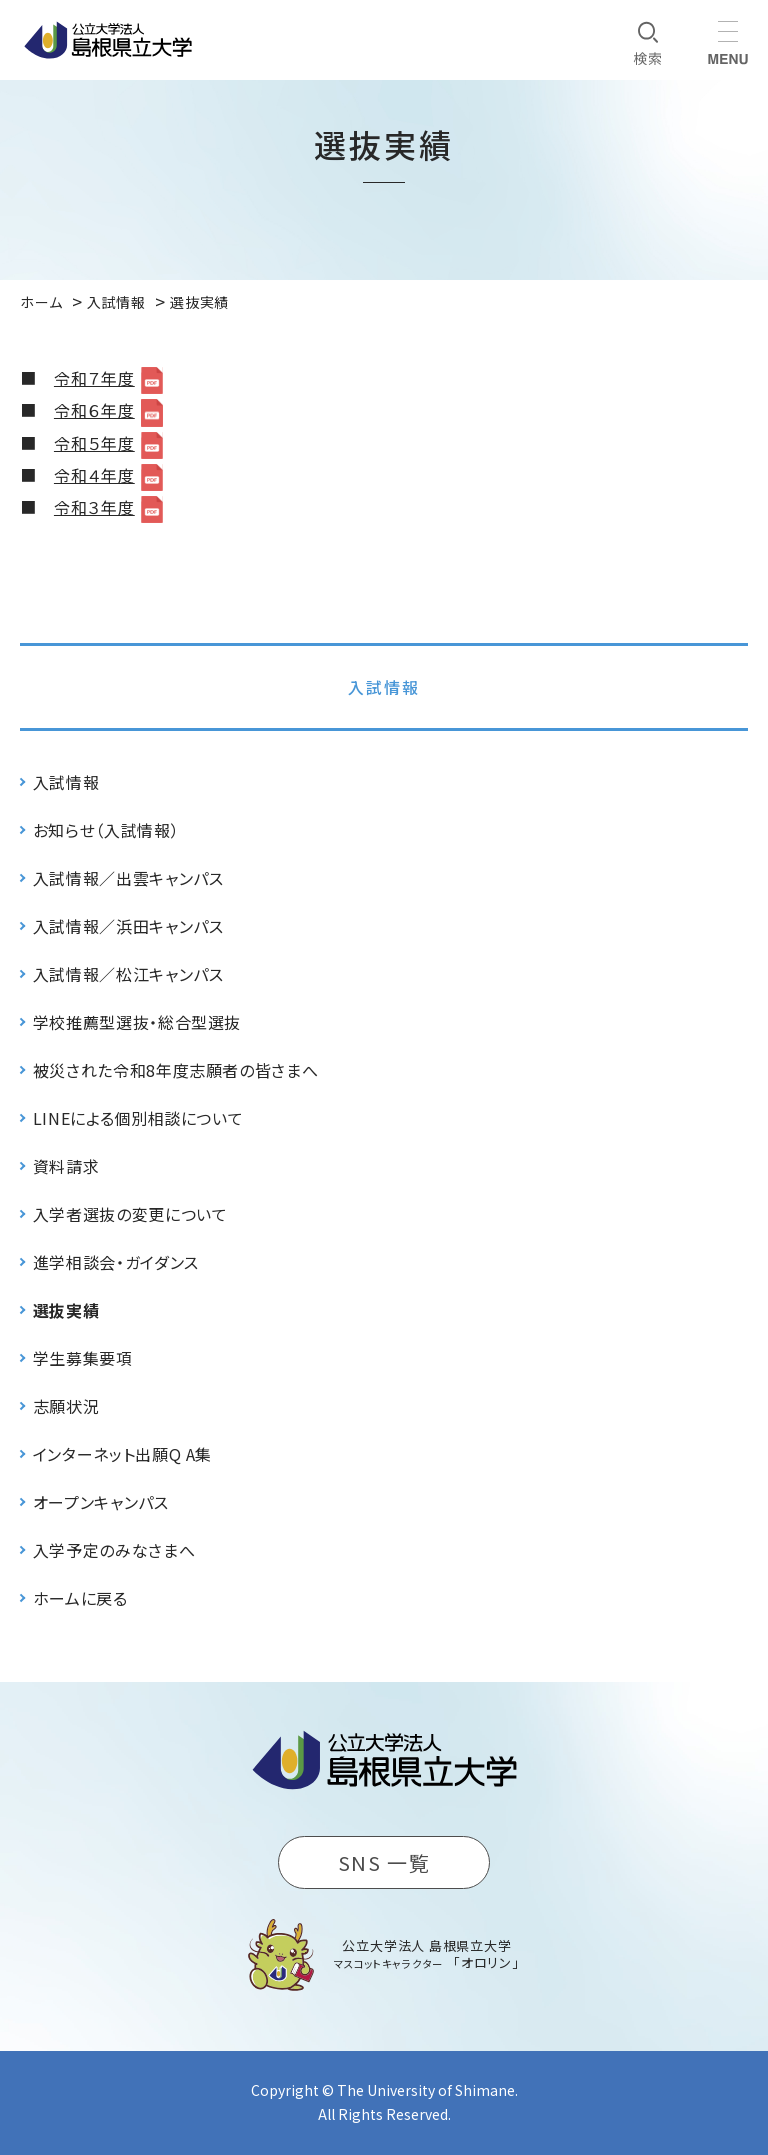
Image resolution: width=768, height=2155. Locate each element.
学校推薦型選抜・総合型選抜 (137, 1022)
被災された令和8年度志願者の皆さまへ (176, 1070)
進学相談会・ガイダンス (116, 1262)
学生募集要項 (83, 1358)
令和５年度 (94, 443)
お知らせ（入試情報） (106, 830)
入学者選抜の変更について (130, 1214)
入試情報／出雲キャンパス (128, 878)
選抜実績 (66, 1310)
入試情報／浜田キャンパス (128, 926)
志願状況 (66, 1406)
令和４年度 (94, 475)
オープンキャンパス (101, 1502)
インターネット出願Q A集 (122, 1454)
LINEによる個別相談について (138, 1118)
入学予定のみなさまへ (114, 1550)
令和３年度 (94, 507)
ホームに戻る (80, 1598)
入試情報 (384, 687)
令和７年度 (94, 378)
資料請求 (66, 1166)
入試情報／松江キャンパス (128, 974)
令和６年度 (94, 410)
